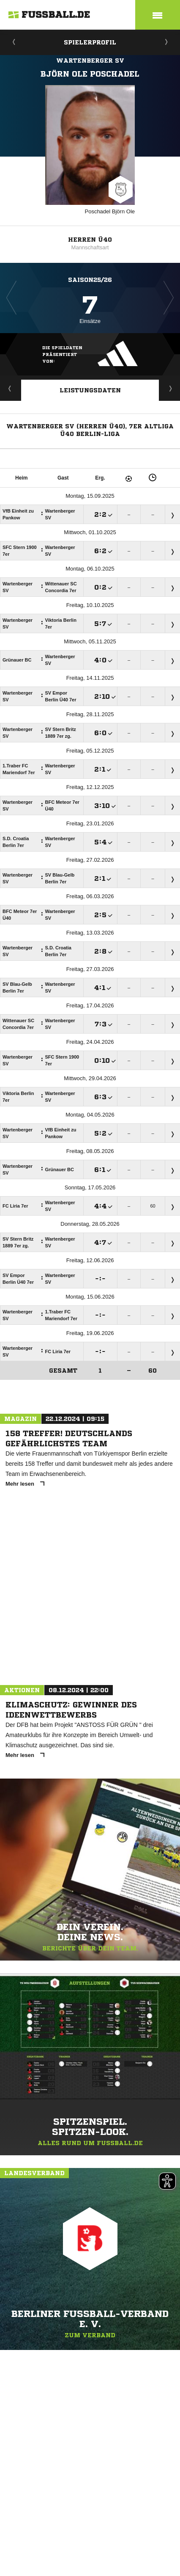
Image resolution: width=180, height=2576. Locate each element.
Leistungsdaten (90, 390)
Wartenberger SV (90, 60)
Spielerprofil (90, 42)
